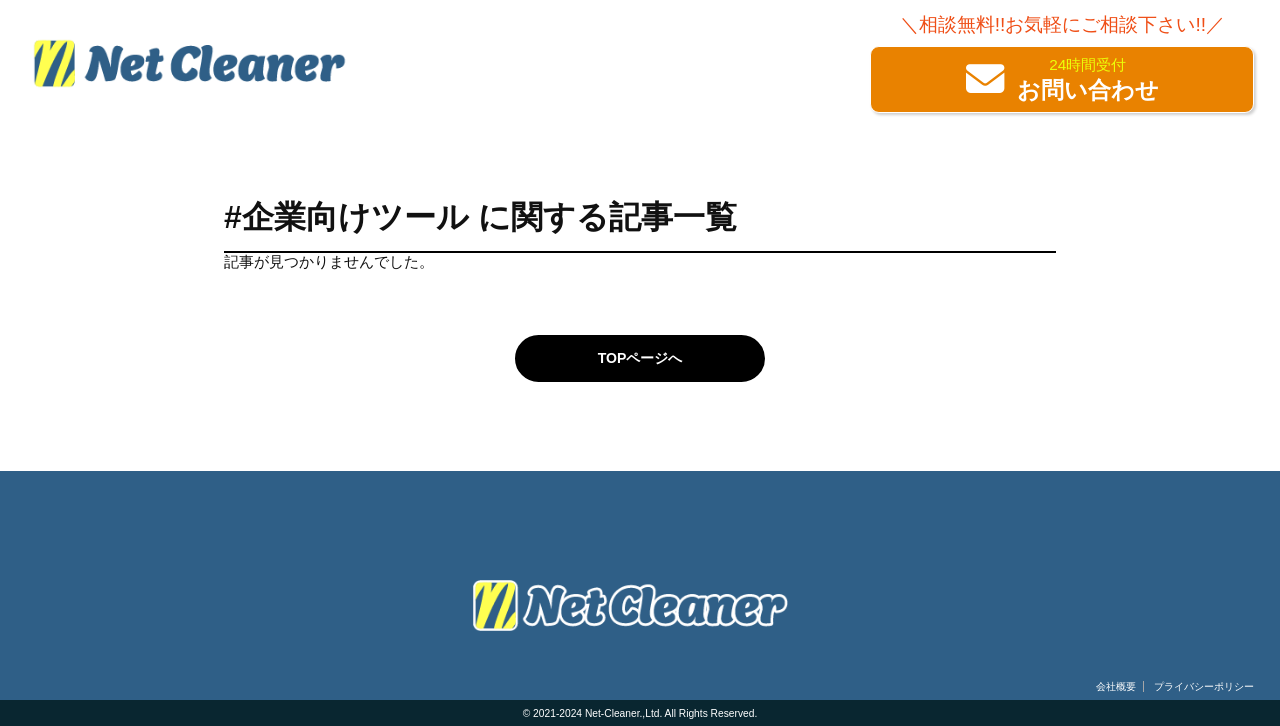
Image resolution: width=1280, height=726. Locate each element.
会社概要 (1116, 686)
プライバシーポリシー (1204, 686)
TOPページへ (640, 358)
